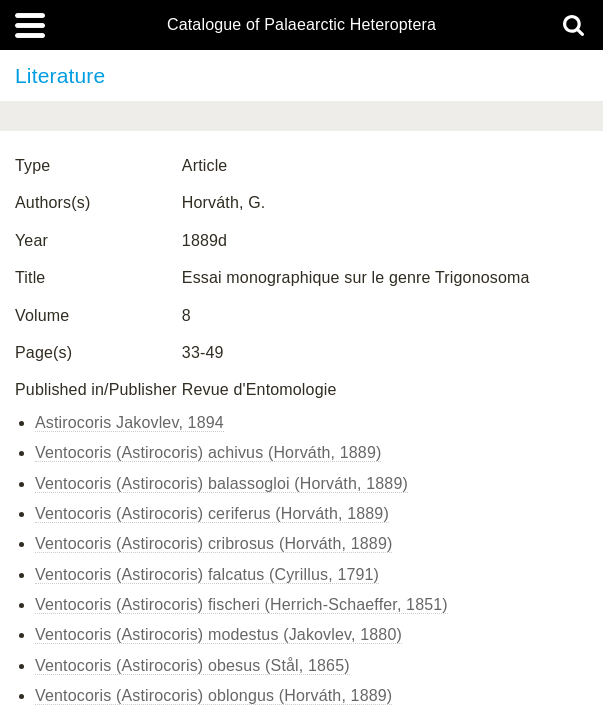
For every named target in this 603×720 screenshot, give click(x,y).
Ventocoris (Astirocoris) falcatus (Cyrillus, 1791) (207, 574)
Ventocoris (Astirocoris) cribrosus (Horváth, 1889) (213, 543)
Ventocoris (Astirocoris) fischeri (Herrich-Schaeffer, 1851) (241, 604)
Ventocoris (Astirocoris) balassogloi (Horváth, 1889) (221, 483)
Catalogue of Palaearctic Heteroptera (301, 25)
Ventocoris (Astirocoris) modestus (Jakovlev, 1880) (218, 634)
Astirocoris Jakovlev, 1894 (129, 422)
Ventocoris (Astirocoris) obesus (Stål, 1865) (192, 665)
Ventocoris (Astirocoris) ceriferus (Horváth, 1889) (212, 513)
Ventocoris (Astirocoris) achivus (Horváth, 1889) (208, 452)
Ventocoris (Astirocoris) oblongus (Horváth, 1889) (213, 695)
